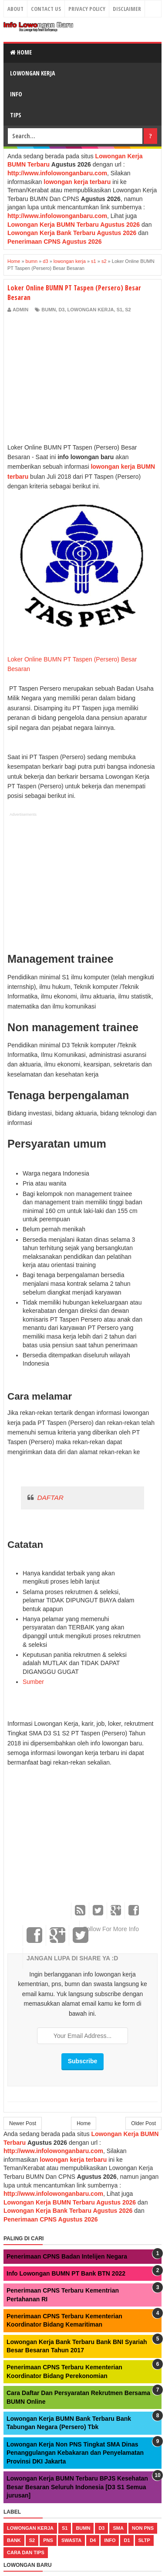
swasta (71, 2540)
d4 (93, 2540)
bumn (48, 309)
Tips (15, 115)
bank (14, 2540)
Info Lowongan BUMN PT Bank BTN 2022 (66, 2273)
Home (21, 52)
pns (48, 2540)
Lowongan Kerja (32, 73)
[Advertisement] (80, 378)
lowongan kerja (90, 309)
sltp (144, 2540)
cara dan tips (25, 2552)
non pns (143, 2528)
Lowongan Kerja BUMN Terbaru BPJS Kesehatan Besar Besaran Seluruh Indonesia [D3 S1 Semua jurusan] (77, 2487)
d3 (61, 309)
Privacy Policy (86, 9)
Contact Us (46, 9)
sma (118, 2528)
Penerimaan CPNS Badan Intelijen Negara (67, 2256)
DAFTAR (50, 1497)
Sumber (33, 1681)
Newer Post (22, 2123)
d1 (127, 2540)
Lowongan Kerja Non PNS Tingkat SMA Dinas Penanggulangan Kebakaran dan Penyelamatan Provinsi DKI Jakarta (75, 2453)
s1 (119, 309)
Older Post (143, 2123)
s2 (128, 309)
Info (16, 94)
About (15, 9)
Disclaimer (127, 9)
